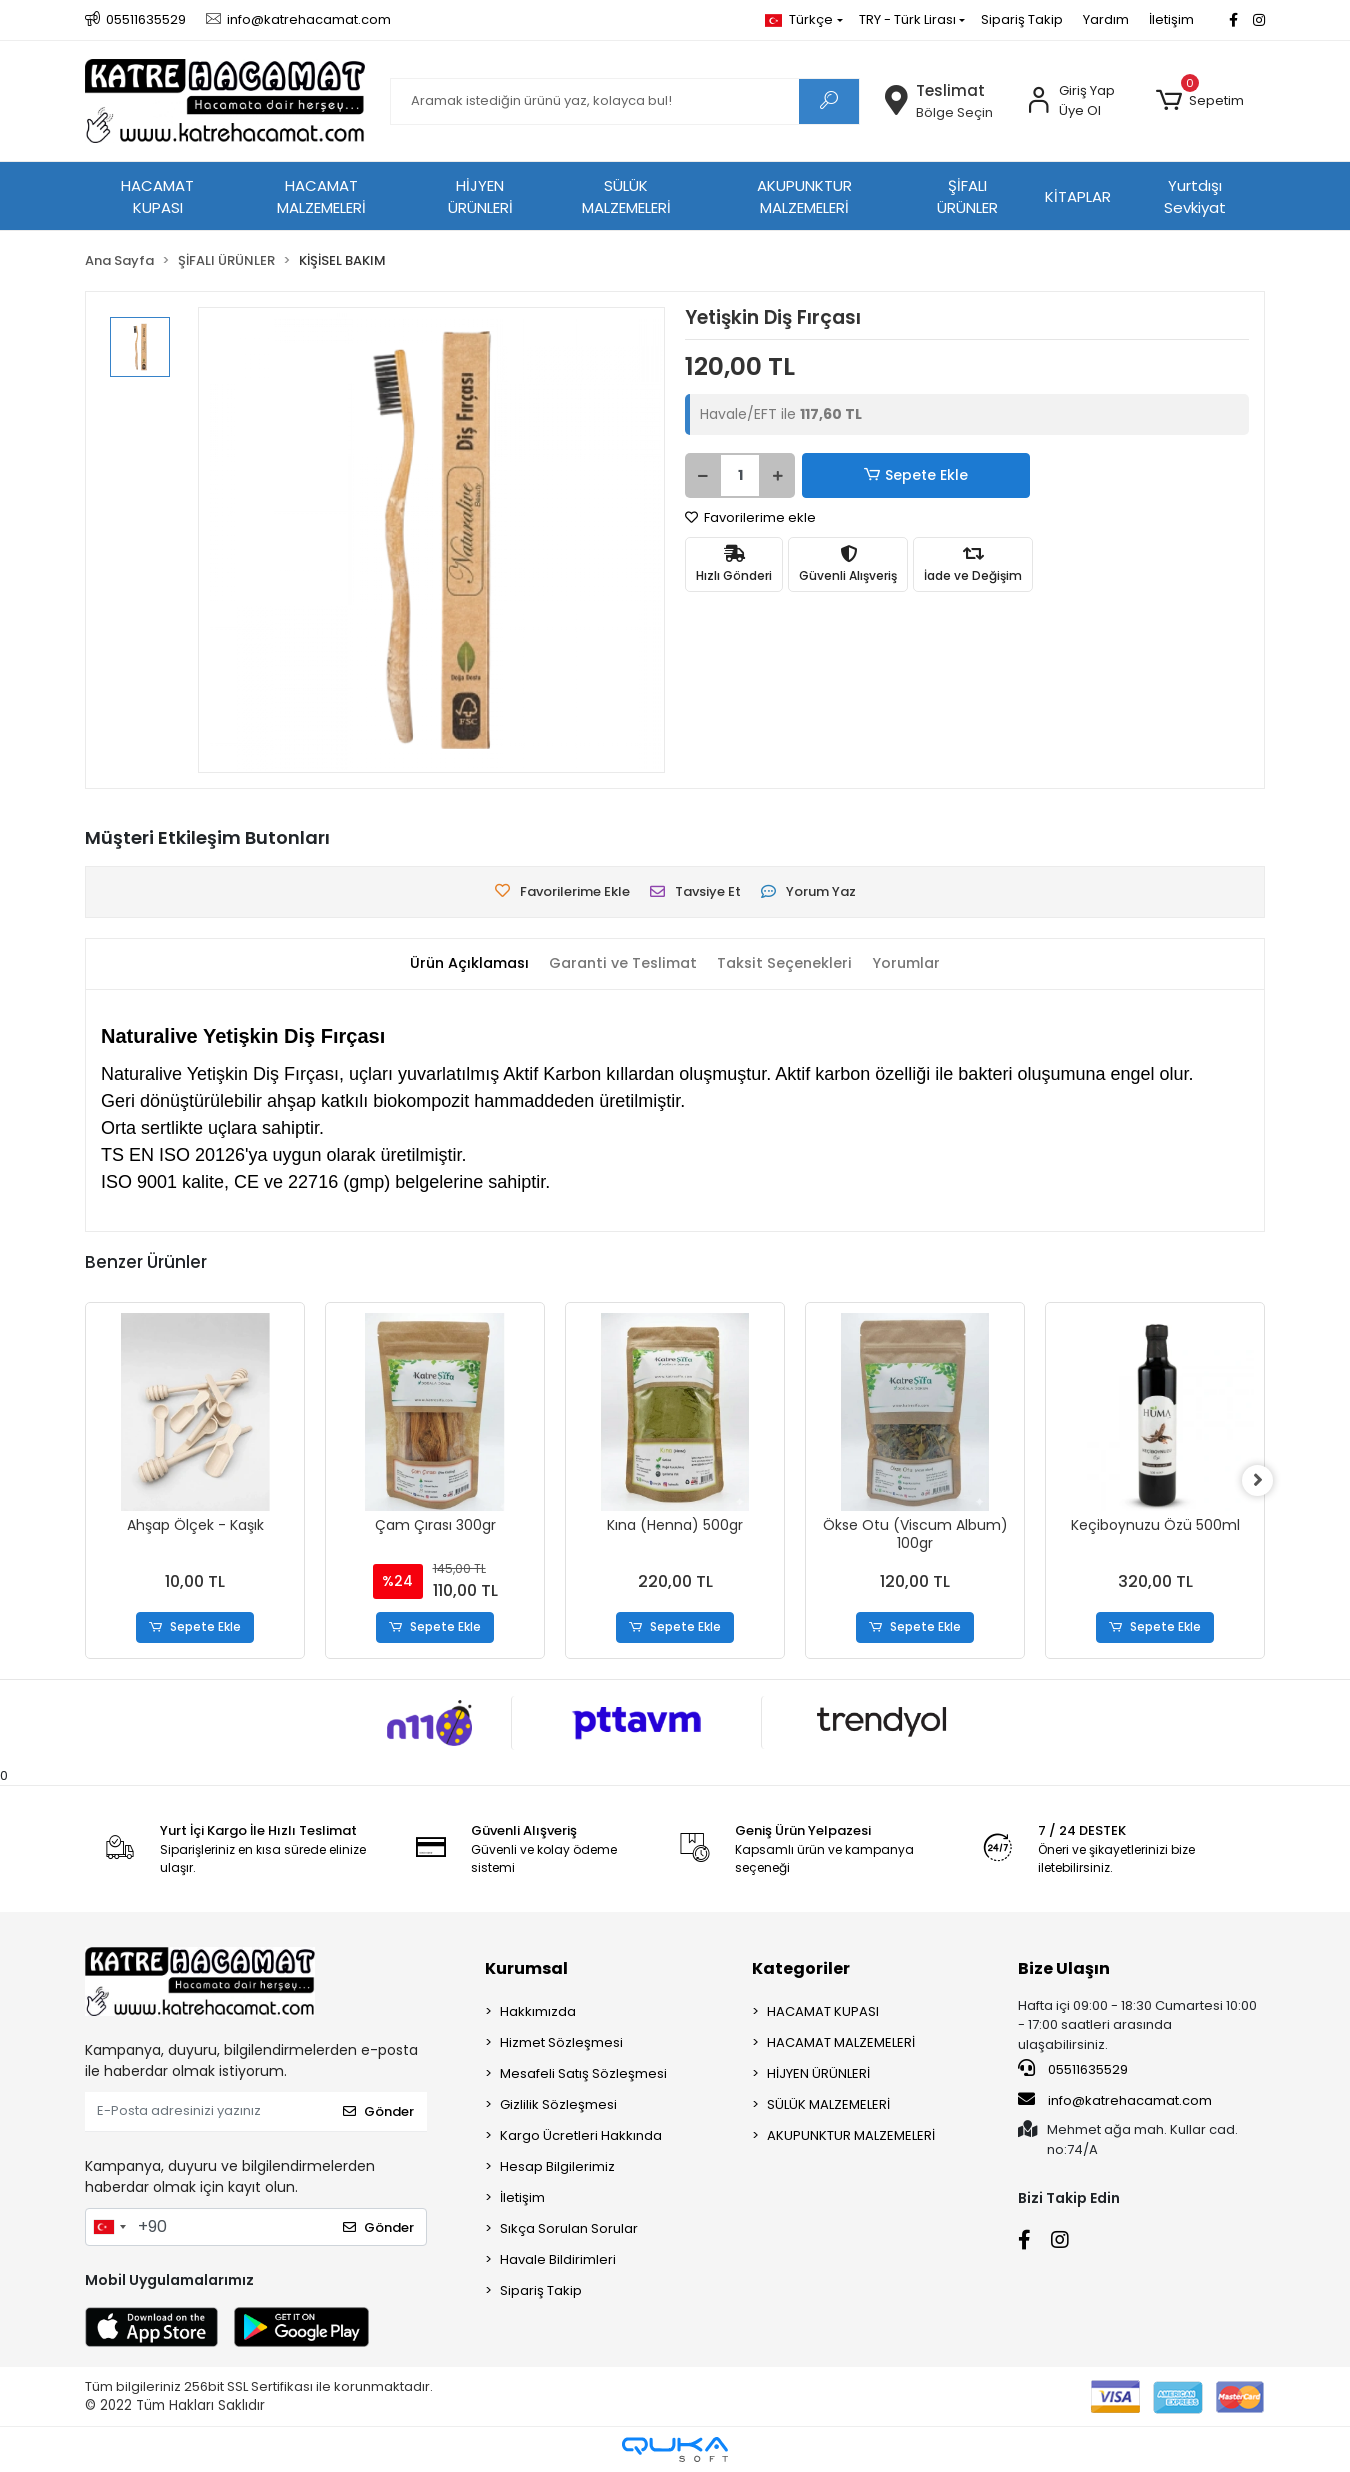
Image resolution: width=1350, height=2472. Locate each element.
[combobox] (109, 2227)
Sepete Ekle (870, 475)
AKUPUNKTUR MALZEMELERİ (804, 197)
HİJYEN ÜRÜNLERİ (480, 197)
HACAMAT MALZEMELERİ (321, 197)
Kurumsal (526, 1968)
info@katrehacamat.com (1115, 2100)
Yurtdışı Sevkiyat (1195, 197)
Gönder (378, 2112)
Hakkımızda (538, 2011)
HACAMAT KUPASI (157, 197)
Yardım (1106, 19)
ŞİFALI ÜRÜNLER (967, 197)
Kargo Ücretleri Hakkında (581, 2135)
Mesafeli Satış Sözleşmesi (583, 2073)
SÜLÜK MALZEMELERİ (626, 197)
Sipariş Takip (1022, 19)
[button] (1200, 101)
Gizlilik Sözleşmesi (558, 2104)
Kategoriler (801, 1968)
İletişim (1171, 19)
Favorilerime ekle (750, 517)
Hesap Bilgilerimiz (557, 2166)
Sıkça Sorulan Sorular (569, 2228)
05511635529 (1073, 2070)
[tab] (462, 963)
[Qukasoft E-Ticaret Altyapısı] (675, 2449)
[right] (1265, 1481)
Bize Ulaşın (1064, 1968)
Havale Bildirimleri (558, 2259)
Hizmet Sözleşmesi (561, 2042)
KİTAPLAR (1078, 196)
